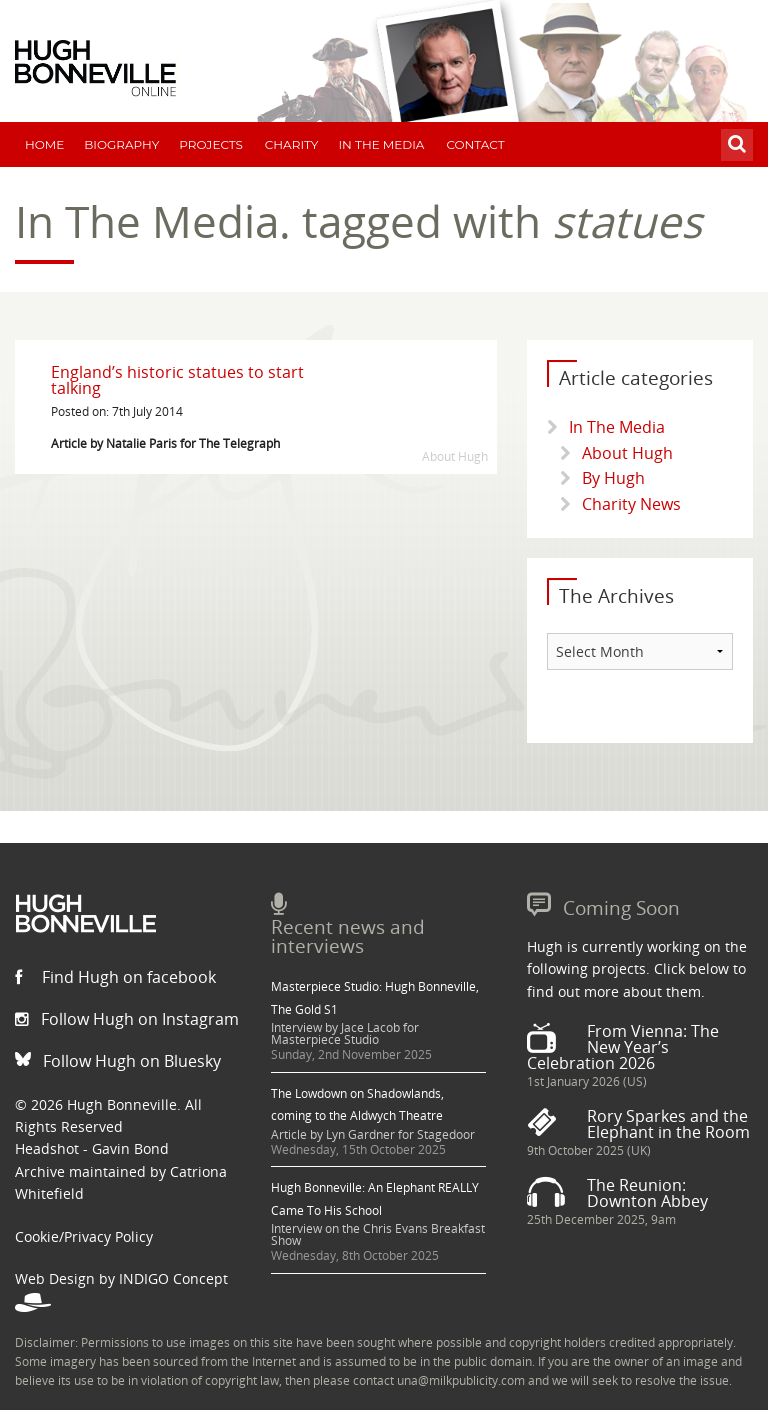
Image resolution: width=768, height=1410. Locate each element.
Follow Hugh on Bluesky (118, 1061)
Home (44, 144)
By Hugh (613, 478)
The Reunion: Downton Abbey (647, 1193)
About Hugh (627, 453)
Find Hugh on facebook (115, 977)
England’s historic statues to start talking (177, 380)
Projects (211, 144)
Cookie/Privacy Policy (84, 1236)
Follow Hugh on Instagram (127, 1019)
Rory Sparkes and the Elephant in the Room (668, 1124)
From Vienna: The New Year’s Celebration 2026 (623, 1047)
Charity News (631, 504)
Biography (121, 144)
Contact (475, 144)
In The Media (381, 144)
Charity (292, 144)
